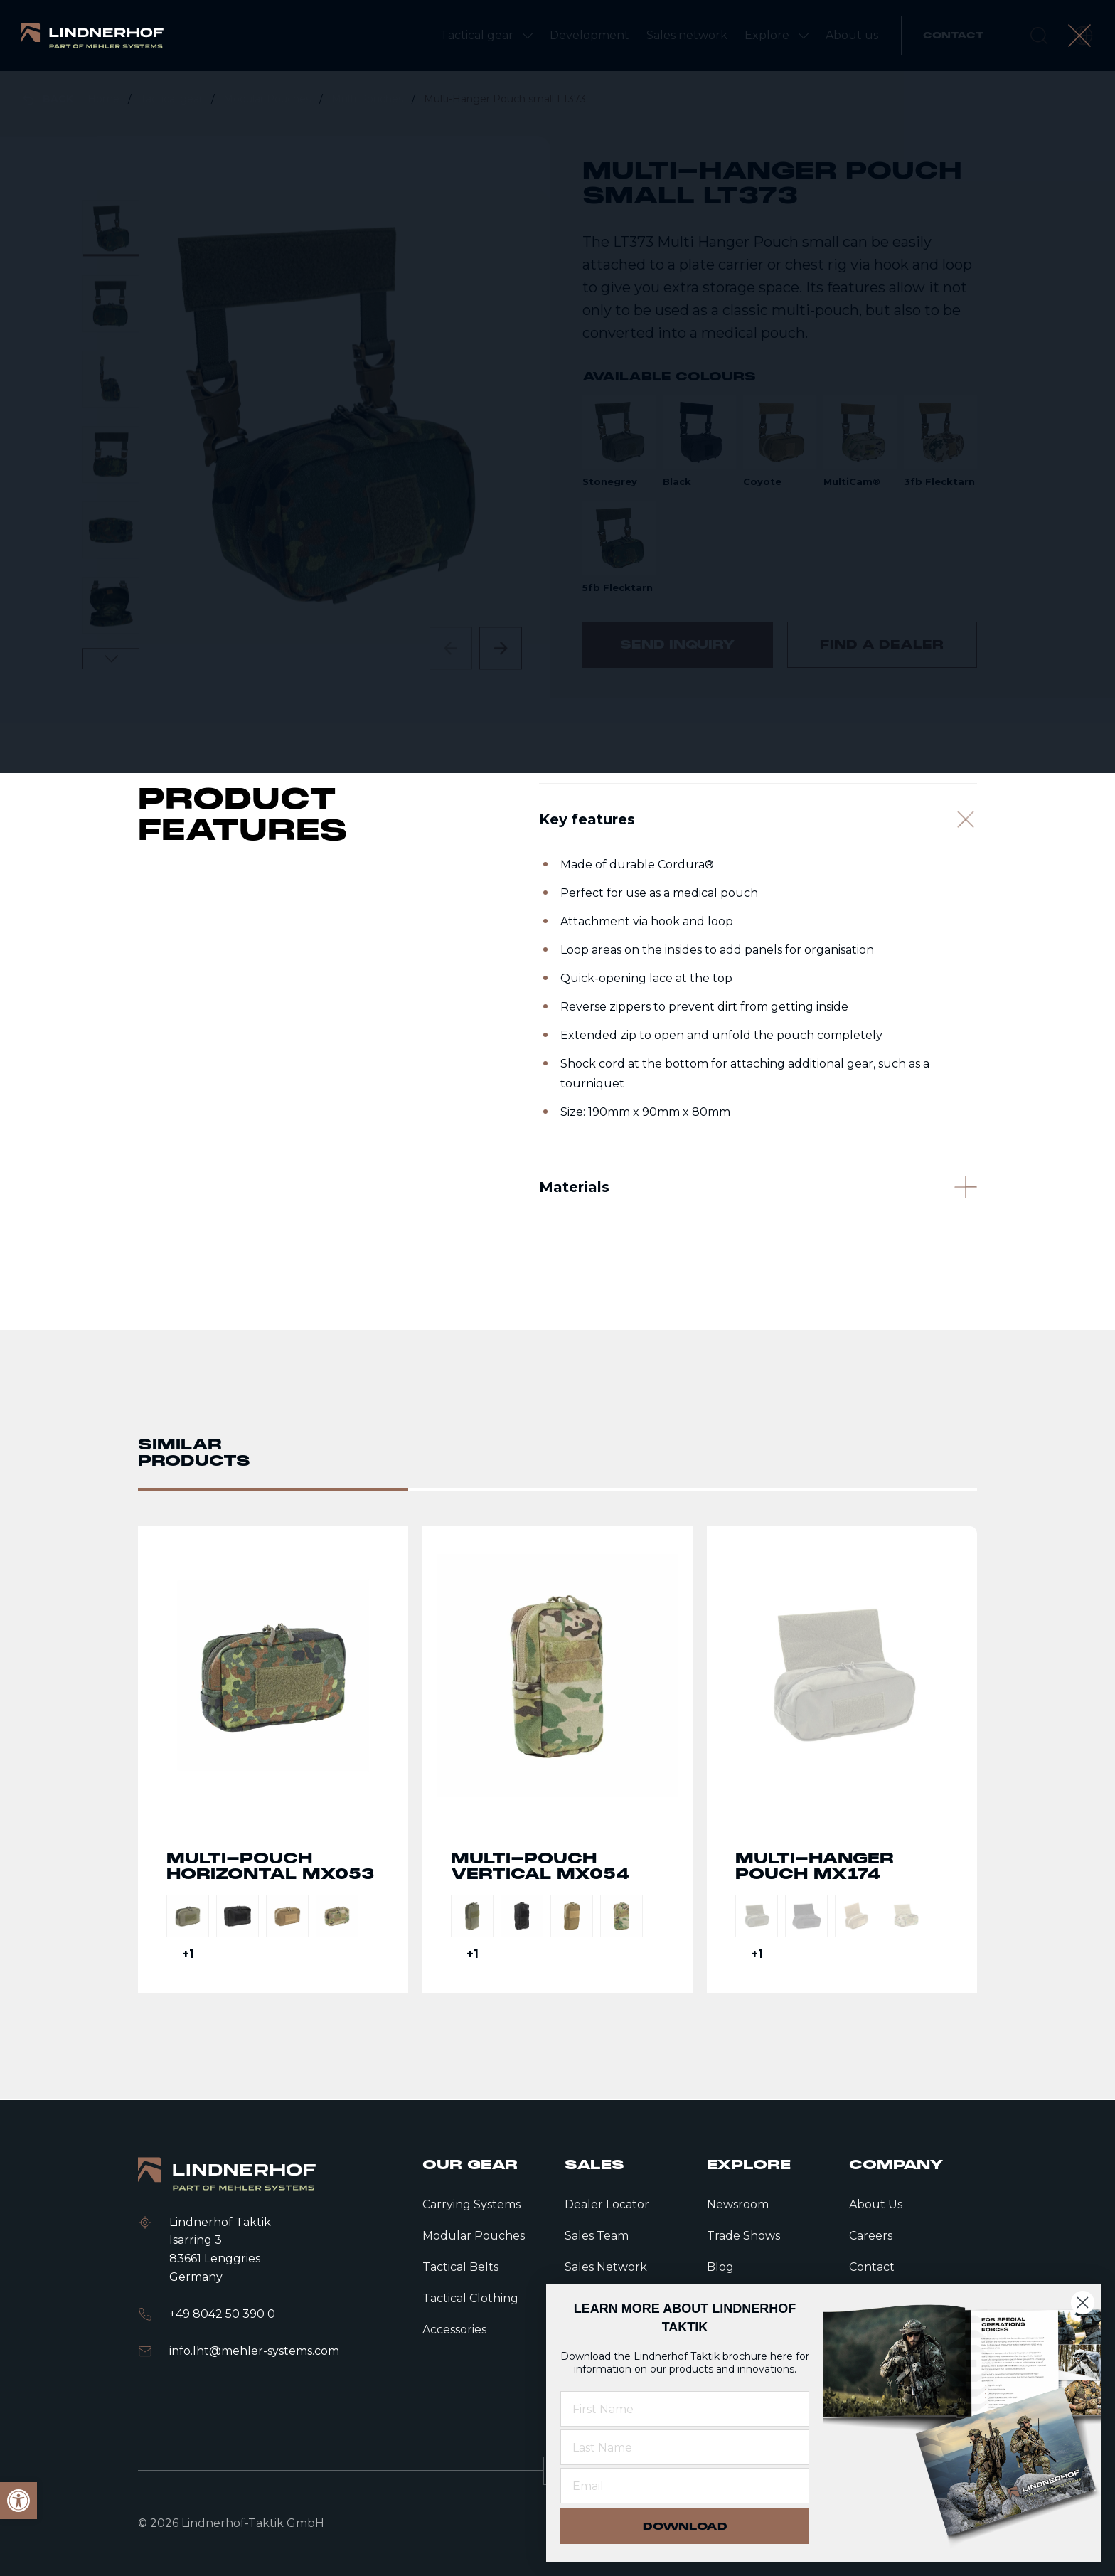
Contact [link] (872, 2267)
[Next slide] (500, 648)
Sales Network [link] (606, 2267)
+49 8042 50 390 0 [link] (222, 2314)
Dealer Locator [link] (607, 2204)
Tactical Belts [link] (460, 2267)
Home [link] (104, 98)
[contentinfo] (557, 384)
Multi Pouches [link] (368, 98)
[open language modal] (1083, 35)
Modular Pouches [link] (268, 98)
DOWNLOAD (685, 2526)
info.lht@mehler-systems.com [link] (254, 2351)
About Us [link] (875, 2204)
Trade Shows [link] (743, 2235)
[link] (92, 36)
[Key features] (758, 902)
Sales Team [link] (597, 2235)
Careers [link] (870, 2235)
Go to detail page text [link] (273, 1823)
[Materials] (758, 1286)
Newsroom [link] (738, 2204)
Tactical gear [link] (173, 98)
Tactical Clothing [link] (470, 2298)
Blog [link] (720, 2267)
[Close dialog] (1082, 2302)
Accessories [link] (454, 2329)
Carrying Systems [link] (471, 2204)
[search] (1039, 35)
